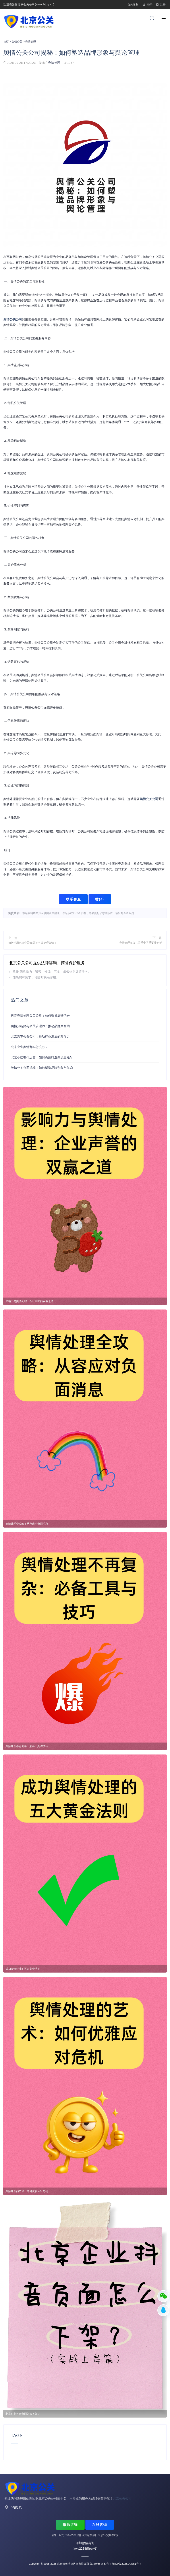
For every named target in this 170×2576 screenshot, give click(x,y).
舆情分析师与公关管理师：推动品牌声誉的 (40, 1026)
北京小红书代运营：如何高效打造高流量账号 (42, 1057)
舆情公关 (17, 41)
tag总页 (17, 2507)
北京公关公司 (122, 2498)
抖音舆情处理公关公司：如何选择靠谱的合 (40, 1015)
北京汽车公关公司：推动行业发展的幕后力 (40, 1036)
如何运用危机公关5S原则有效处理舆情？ (32, 942)
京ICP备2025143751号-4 (126, 2563)
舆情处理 (30, 41)
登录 (147, 4)
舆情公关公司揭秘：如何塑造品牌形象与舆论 (42, 1067)
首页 (6, 41)
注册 (161, 4)
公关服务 (133, 4)
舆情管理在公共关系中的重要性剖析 (140, 942)
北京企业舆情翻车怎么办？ (29, 1047)
